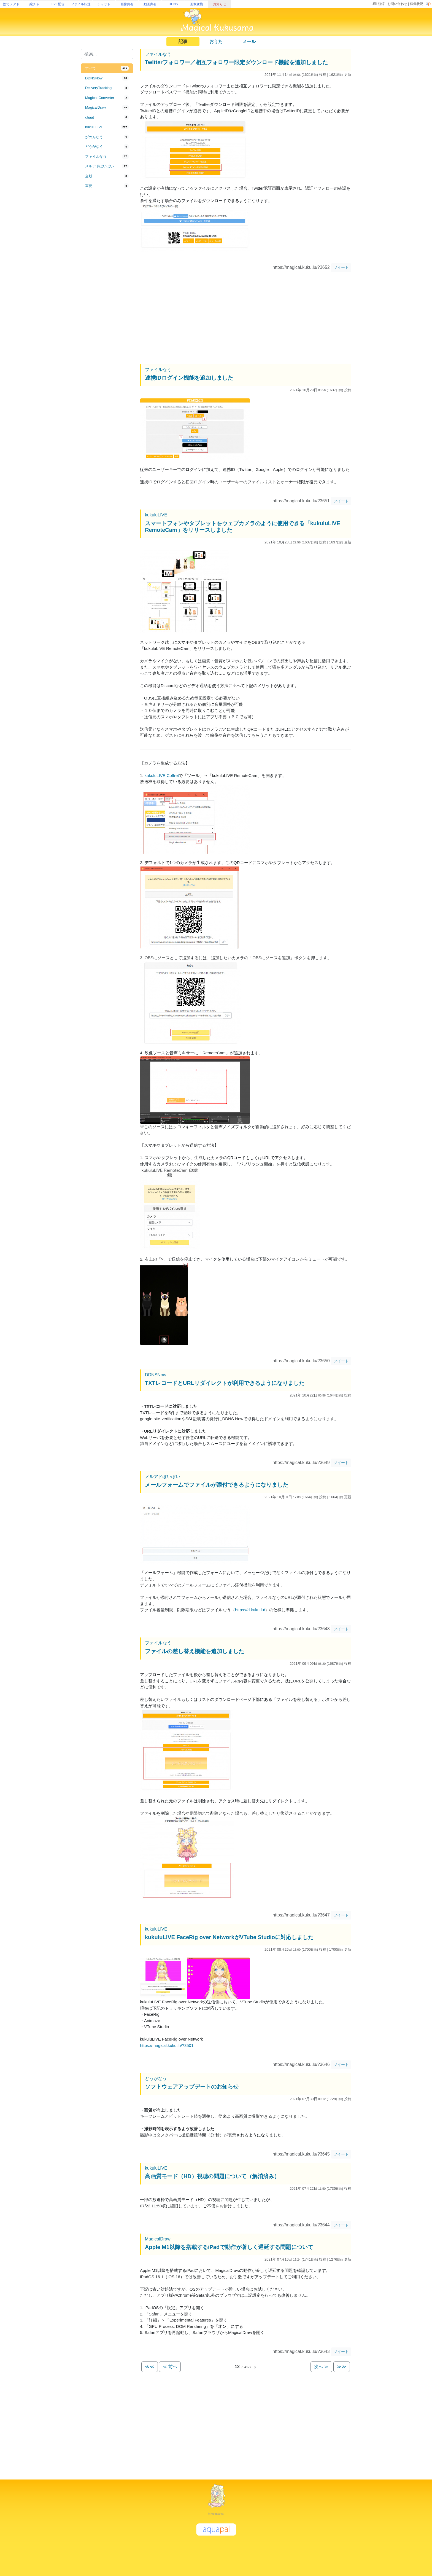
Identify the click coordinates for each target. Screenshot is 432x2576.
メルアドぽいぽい (162, 1476)
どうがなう (156, 2078)
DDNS (173, 4)
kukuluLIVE (156, 515)
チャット (103, 4)
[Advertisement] (107, 281)
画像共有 (127, 4)
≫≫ (341, 2366)
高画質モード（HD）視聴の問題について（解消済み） (212, 2176)
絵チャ (34, 4)
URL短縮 (378, 4)
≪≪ (149, 2366)
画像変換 (196, 4)
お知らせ (219, 4)
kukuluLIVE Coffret (162, 775)
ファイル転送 (81, 4)
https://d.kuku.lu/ (250, 1609)
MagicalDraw (157, 2239)
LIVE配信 (57, 4)
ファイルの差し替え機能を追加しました (194, 1651)
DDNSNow (155, 1375)
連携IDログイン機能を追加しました (189, 378)
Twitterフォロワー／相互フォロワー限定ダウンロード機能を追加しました (236, 62)
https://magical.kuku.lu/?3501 (166, 2045)
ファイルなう (158, 54)
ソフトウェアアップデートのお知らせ (192, 2087)
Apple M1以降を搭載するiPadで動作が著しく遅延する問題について (229, 2247)
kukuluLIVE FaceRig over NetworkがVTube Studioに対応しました (229, 1937)
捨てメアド (11, 4)
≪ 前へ (170, 2366)
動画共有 (150, 4)
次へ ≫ (321, 2366)
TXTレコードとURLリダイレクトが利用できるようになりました (224, 1383)
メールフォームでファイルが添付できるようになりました (216, 1485)
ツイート (341, 267)
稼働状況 (416, 4)
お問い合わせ (397, 4)
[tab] (107, 68)
